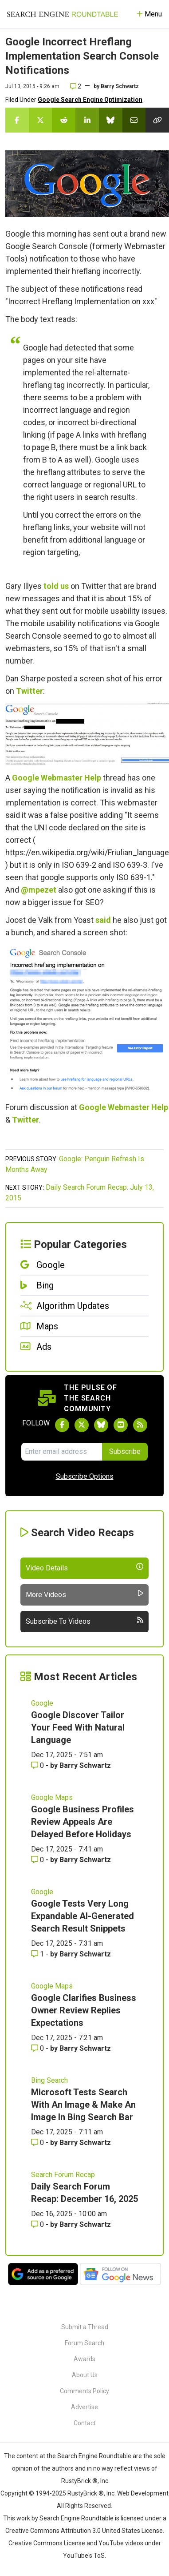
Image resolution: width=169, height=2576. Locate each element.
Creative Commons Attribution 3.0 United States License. (84, 2530)
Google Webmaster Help (56, 777)
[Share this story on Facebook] (17, 120)
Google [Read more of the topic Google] (42, 1703)
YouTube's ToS (84, 2555)
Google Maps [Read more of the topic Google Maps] (52, 1797)
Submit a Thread (84, 2326)
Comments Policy (84, 2391)
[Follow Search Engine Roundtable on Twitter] (82, 1425)
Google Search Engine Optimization (90, 99)
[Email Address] (61, 1452)
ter (33, 1119)
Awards (84, 2359)
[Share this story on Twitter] (40, 120)
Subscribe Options (85, 1476)
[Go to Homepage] (62, 14)
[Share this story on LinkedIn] (87, 120)
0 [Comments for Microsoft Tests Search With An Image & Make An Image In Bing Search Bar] (38, 2142)
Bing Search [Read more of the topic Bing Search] (49, 2080)
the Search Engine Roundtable (90, 2455)
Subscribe (125, 1451)
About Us (85, 2375)
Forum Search (84, 2343)
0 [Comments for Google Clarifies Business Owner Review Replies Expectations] (38, 2048)
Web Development (143, 2493)
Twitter (29, 691)
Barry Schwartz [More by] (120, 86)
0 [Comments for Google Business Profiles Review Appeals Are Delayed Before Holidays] (38, 1860)
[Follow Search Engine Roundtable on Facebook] (62, 1425)
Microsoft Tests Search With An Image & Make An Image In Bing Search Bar (83, 2104)
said (103, 920)
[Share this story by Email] (134, 120)
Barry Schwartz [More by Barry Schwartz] (85, 1765)
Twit (20, 1119)
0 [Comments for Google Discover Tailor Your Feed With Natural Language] (38, 1765)
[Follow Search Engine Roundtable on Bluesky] (101, 1425)
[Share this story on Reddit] (63, 120)
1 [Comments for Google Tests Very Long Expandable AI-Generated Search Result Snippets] (38, 1954)
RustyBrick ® (85, 2493)
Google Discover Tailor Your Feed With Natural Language (78, 1727)
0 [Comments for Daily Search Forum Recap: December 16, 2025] (38, 2224)
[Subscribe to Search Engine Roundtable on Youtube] (121, 1425)
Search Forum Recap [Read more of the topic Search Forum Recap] (63, 2174)
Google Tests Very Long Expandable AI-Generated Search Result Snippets (82, 1916)
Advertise (84, 2407)
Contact (85, 2423)
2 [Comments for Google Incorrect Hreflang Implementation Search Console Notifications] (75, 86)
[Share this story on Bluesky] (110, 120)
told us (56, 586)
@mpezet (38, 889)
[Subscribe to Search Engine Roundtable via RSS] (140, 1425)
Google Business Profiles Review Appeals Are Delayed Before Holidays (82, 1821)
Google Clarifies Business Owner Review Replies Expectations (83, 2010)
